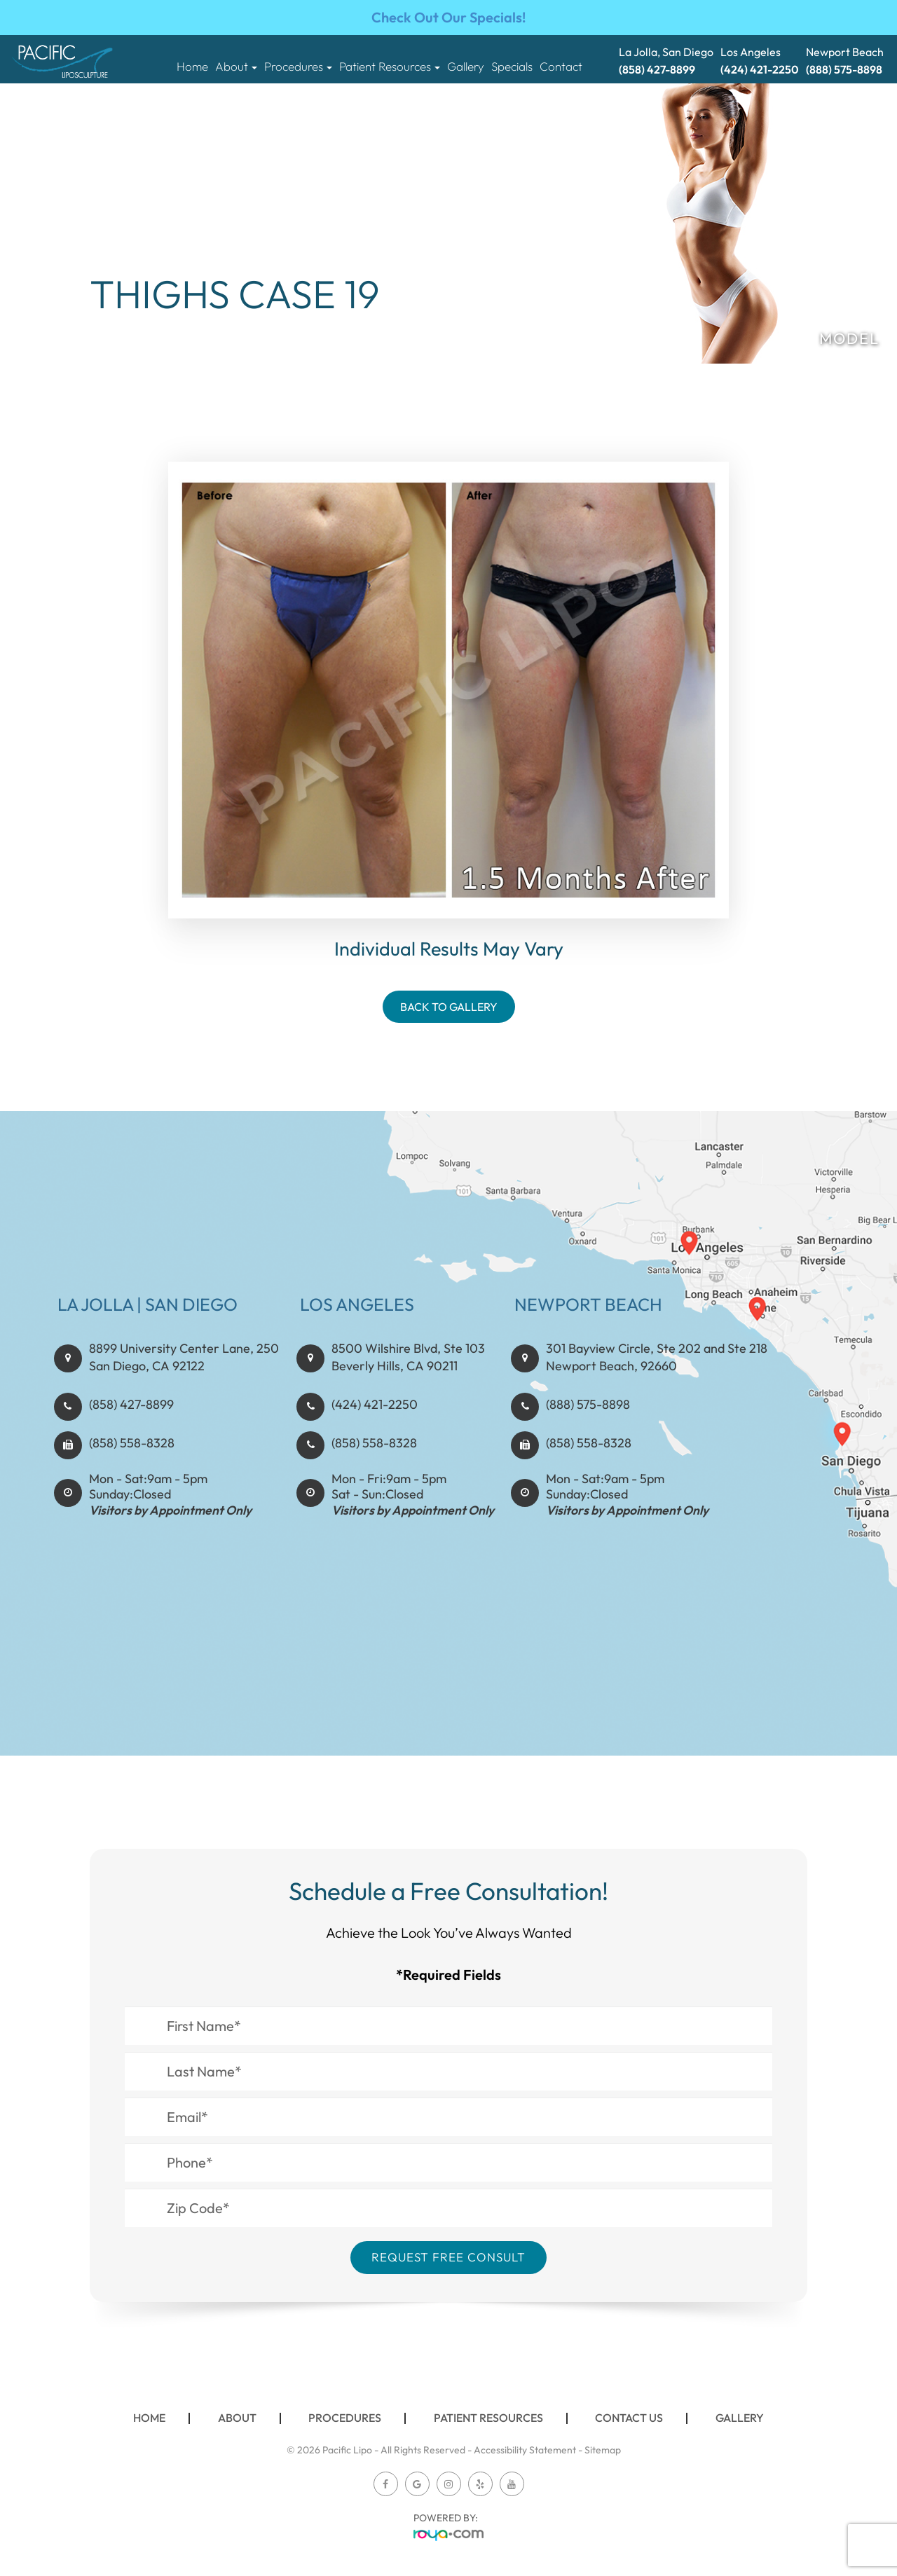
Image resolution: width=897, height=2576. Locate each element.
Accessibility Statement (525, 2450)
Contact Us (629, 2418)
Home (192, 66)
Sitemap (602, 2450)
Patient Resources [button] (389, 66)
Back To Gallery (449, 1007)
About (237, 2418)
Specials (512, 66)
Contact (561, 66)
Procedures (344, 2418)
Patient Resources (488, 2418)
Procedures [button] (298, 66)
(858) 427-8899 (131, 1447)
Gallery (465, 66)
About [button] (236, 66)
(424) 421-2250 (374, 1447)
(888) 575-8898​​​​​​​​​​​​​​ (588, 1447)
